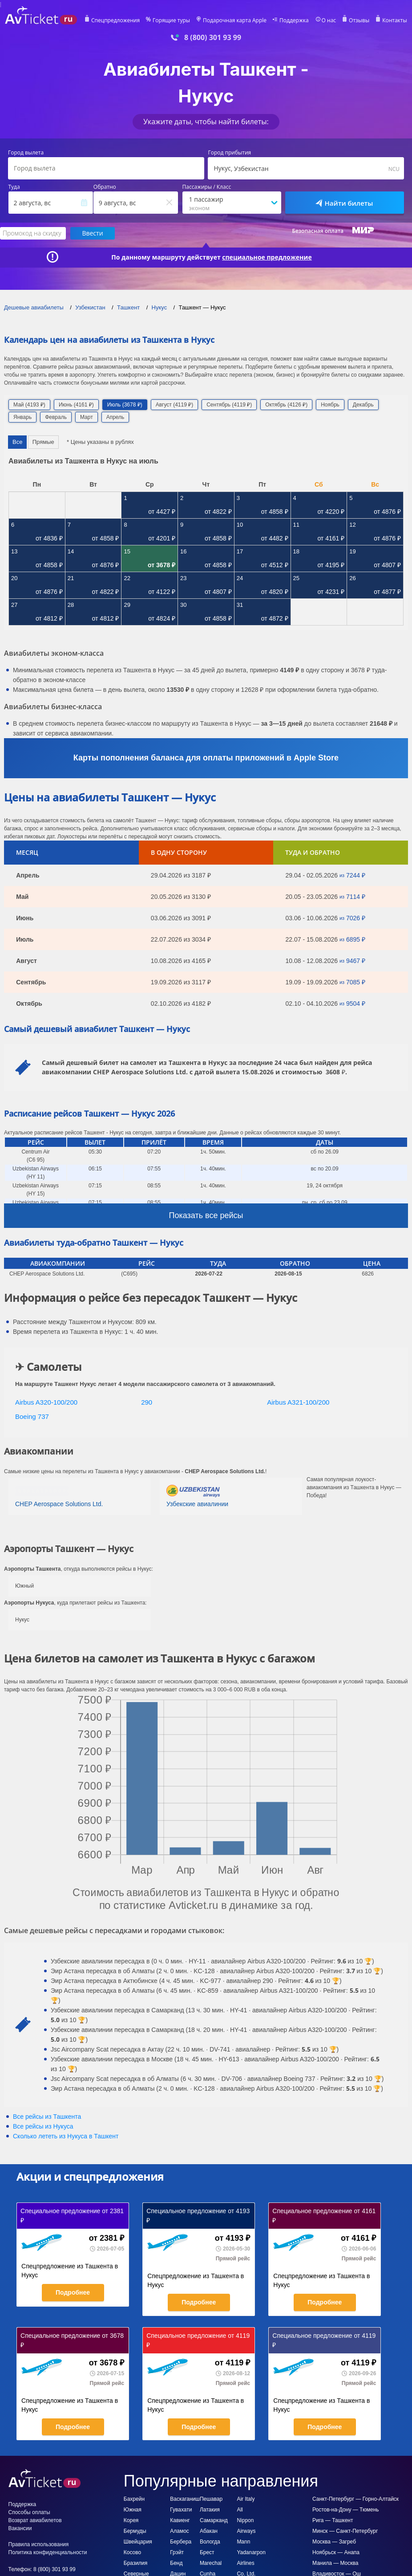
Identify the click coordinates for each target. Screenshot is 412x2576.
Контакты (394, 20)
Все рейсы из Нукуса (43, 2126)
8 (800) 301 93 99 (212, 37)
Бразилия (136, 2563)
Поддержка (294, 20)
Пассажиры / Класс (206, 187)
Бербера (180, 2542)
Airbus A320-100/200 (46, 1402)
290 (146, 1402)
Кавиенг (180, 2520)
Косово (132, 2552)
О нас (329, 20)
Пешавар (211, 2499)
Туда (14, 187)
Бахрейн (134, 2499)
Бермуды (135, 2531)
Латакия (210, 2510)
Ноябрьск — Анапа (335, 2552)
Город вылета (26, 152)
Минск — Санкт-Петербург (345, 2531)
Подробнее (73, 2292)
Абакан (209, 2531)
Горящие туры (171, 20)
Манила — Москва (335, 2563)
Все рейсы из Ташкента (47, 2116)
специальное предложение (267, 257)
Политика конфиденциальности (47, 2552)
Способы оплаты (29, 2512)
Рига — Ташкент (332, 2520)
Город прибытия (229, 152)
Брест (207, 2552)
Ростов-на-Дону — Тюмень (345, 2510)
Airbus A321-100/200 (298, 1402)
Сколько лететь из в (66, 2136)
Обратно (104, 187)
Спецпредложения (115, 20)
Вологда (210, 2542)
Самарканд (214, 2520)
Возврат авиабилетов (35, 2520)
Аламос (179, 2531)
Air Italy (245, 2499)
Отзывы (359, 20)
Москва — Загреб (334, 2542)
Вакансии (20, 2528)
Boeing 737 (32, 1416)
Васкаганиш (185, 2499)
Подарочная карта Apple (235, 20)
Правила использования (38, 2544)
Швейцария (138, 2542)
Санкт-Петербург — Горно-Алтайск (355, 2499)
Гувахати (181, 2510)
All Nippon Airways (246, 2520)
